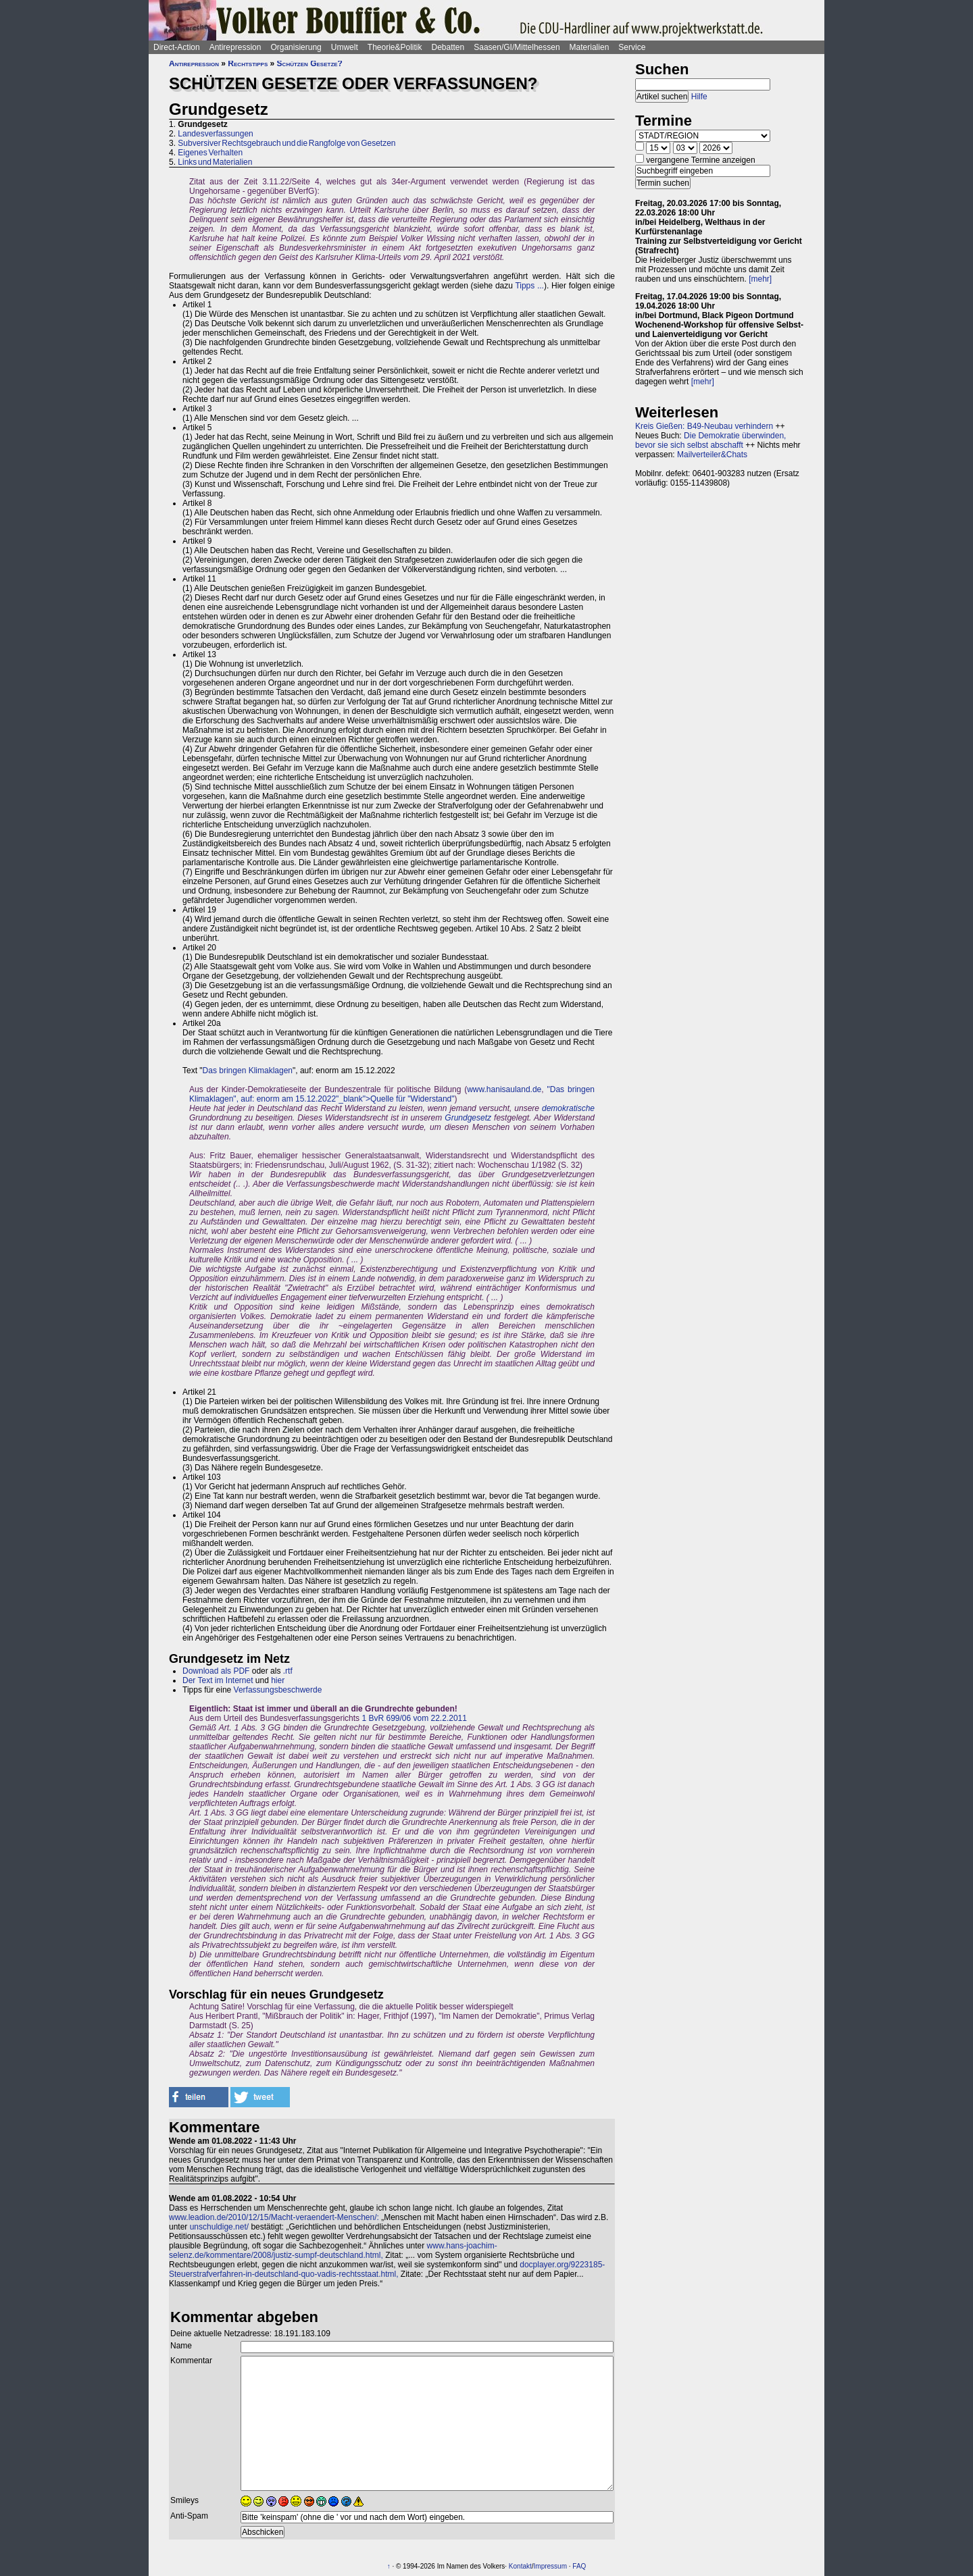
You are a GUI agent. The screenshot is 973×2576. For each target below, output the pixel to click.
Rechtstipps (248, 63)
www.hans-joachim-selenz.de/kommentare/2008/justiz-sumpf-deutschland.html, (333, 2250)
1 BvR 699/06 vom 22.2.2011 (413, 1718)
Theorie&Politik (395, 47)
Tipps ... (529, 285)
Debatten (448, 47)
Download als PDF (215, 1671)
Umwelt (344, 47)
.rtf (288, 1671)
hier (277, 1680)
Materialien (589, 47)
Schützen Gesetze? (310, 63)
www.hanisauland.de (504, 1089)
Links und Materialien (215, 162)
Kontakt (520, 2566)
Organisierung (295, 47)
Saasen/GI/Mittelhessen (516, 47)
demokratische (568, 1108)
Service (631, 47)
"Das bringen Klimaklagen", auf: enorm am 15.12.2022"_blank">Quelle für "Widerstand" (392, 1094)
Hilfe (699, 96)
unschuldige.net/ (219, 2227)
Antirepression (235, 47)
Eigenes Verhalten (210, 152)
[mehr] (760, 279)
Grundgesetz (468, 1118)
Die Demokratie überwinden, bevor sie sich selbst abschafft (710, 440)
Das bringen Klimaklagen (248, 1070)
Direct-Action (176, 47)
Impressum (550, 2566)
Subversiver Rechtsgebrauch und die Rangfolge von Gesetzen (286, 143)
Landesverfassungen (215, 133)
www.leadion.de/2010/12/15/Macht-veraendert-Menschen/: (274, 2217)
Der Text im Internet (217, 1680)
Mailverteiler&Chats (712, 454)
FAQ (579, 2566)
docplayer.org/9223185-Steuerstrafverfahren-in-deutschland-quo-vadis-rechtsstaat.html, (387, 2269)
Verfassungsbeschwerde (278, 1690)
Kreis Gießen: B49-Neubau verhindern (704, 426)
